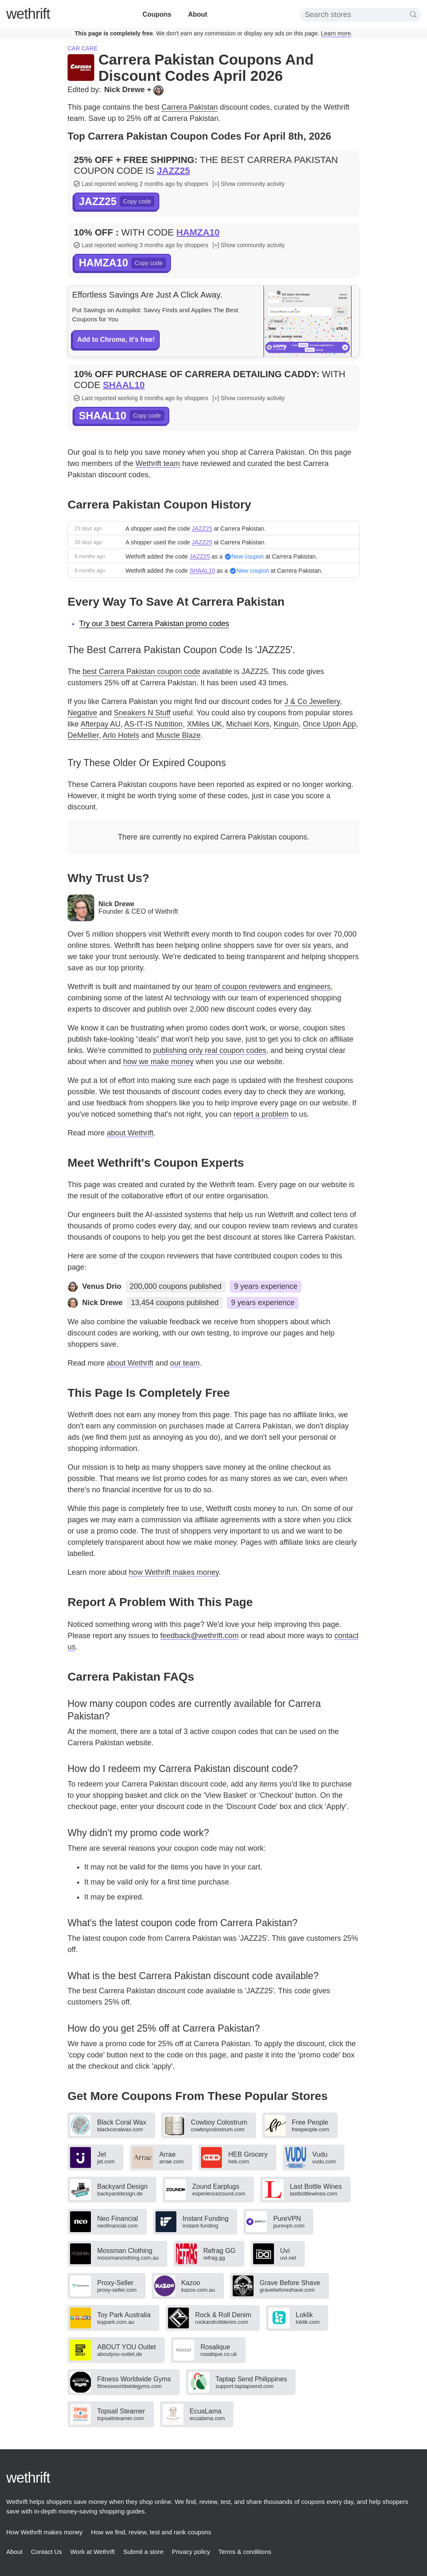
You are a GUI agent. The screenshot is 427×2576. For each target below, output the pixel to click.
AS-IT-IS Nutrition (153, 724)
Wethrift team (158, 463)
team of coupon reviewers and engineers (263, 986)
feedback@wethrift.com (199, 1635)
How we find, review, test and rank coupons (151, 2532)
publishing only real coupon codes (209, 1050)
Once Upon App (329, 724)
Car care (83, 48)
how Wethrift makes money (174, 1572)
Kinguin (286, 724)
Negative (82, 713)
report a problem (261, 1114)
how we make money (158, 1061)
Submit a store (143, 2551)
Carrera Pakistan (189, 107)
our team (185, 1363)
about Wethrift (130, 1133)
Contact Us (46, 2551)
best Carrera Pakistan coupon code (141, 671)
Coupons (157, 14)
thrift (28, 13)
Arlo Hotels (121, 735)
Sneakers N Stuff (142, 713)
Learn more (336, 33)
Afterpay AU (100, 724)
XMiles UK (204, 724)
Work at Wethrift (92, 2551)
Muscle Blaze (178, 735)
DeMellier (83, 735)
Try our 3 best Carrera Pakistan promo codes (154, 623)
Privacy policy (191, 2551)
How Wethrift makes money (44, 2532)
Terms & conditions (245, 2551)
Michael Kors (247, 724)
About (197, 14)
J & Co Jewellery (312, 701)
